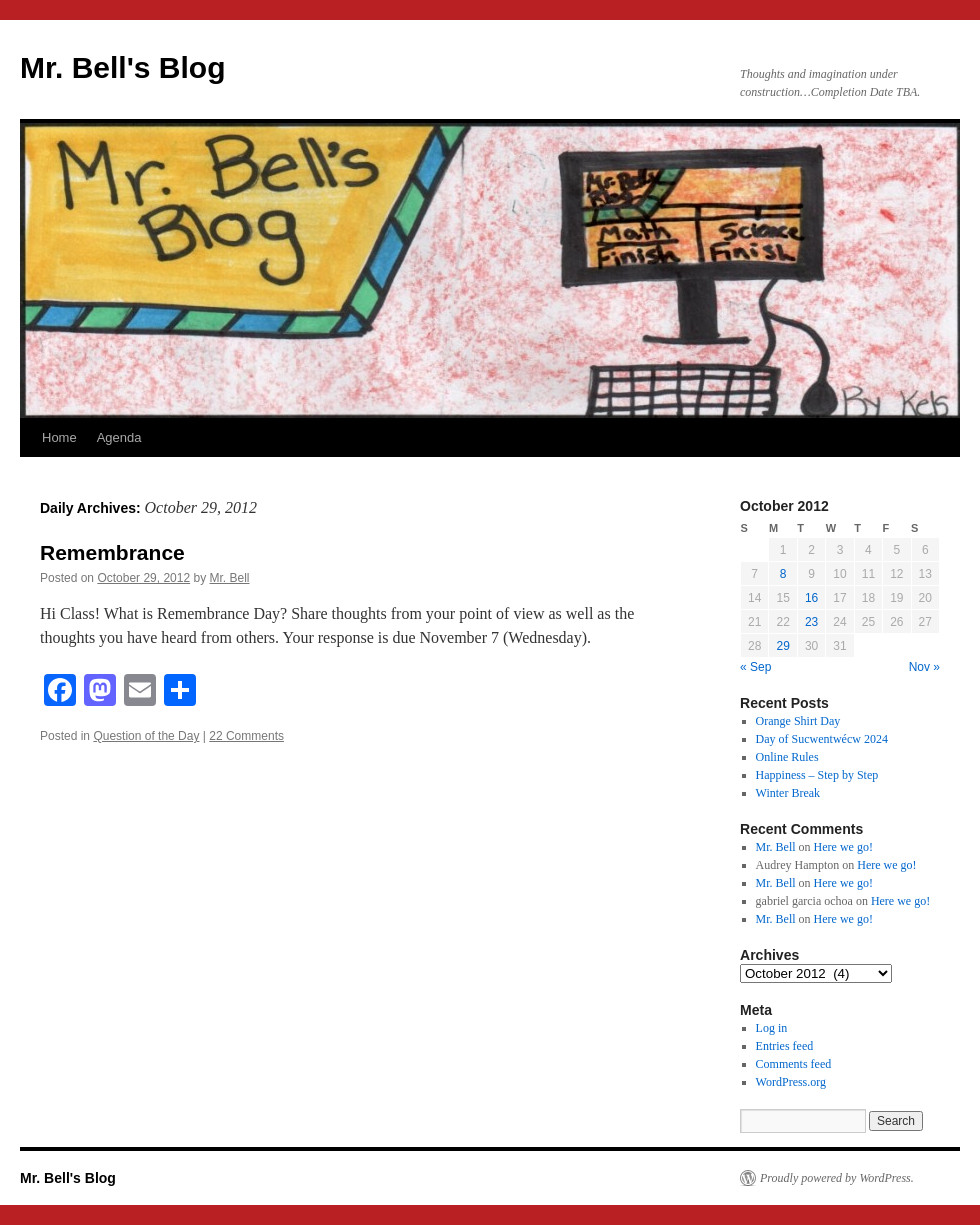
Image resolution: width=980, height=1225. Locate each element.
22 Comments (246, 736)
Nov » (924, 667)
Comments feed (794, 1064)
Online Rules (787, 757)
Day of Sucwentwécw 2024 (822, 739)
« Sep (755, 667)
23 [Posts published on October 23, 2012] (811, 622)
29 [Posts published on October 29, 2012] (782, 646)
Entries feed (785, 1046)
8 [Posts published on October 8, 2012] (783, 574)
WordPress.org (791, 1082)
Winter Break (788, 793)
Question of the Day (146, 736)
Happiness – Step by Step (817, 775)
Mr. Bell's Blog (123, 67)
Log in (772, 1028)
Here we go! (843, 847)
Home (59, 437)
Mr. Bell (230, 578)
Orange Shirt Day (798, 721)
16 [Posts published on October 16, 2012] (811, 598)
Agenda (119, 437)
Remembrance (112, 552)
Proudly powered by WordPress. (837, 1178)
